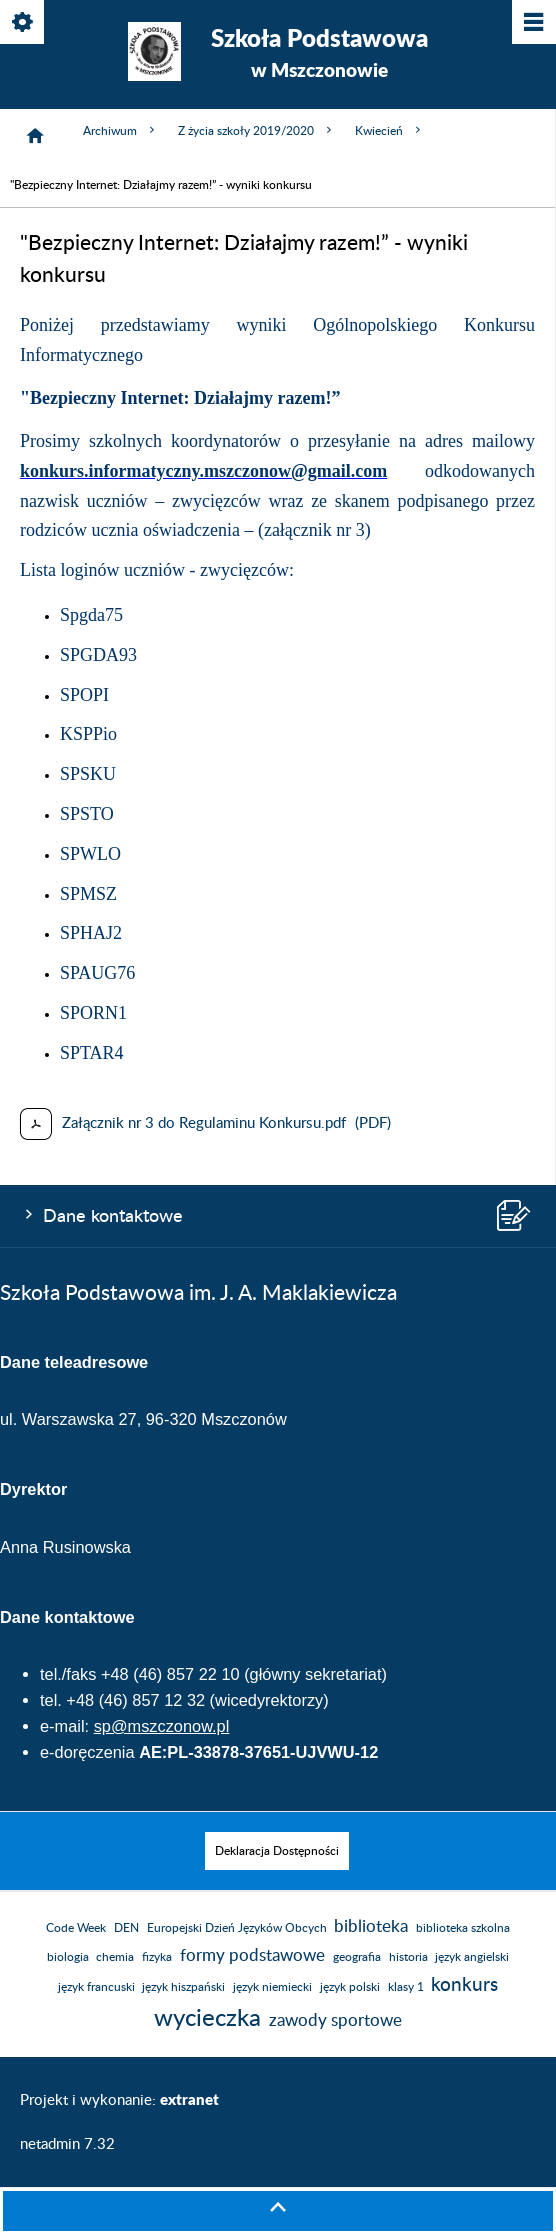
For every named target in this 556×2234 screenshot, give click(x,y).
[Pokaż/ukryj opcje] (23, 23)
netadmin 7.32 (67, 2144)
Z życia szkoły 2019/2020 (256, 130)
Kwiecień (389, 130)
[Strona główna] (35, 136)
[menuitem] (277, 1851)
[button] (278, 2211)
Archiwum (120, 130)
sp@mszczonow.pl (162, 1726)
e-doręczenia (87, 1752)
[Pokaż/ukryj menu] (532, 23)
